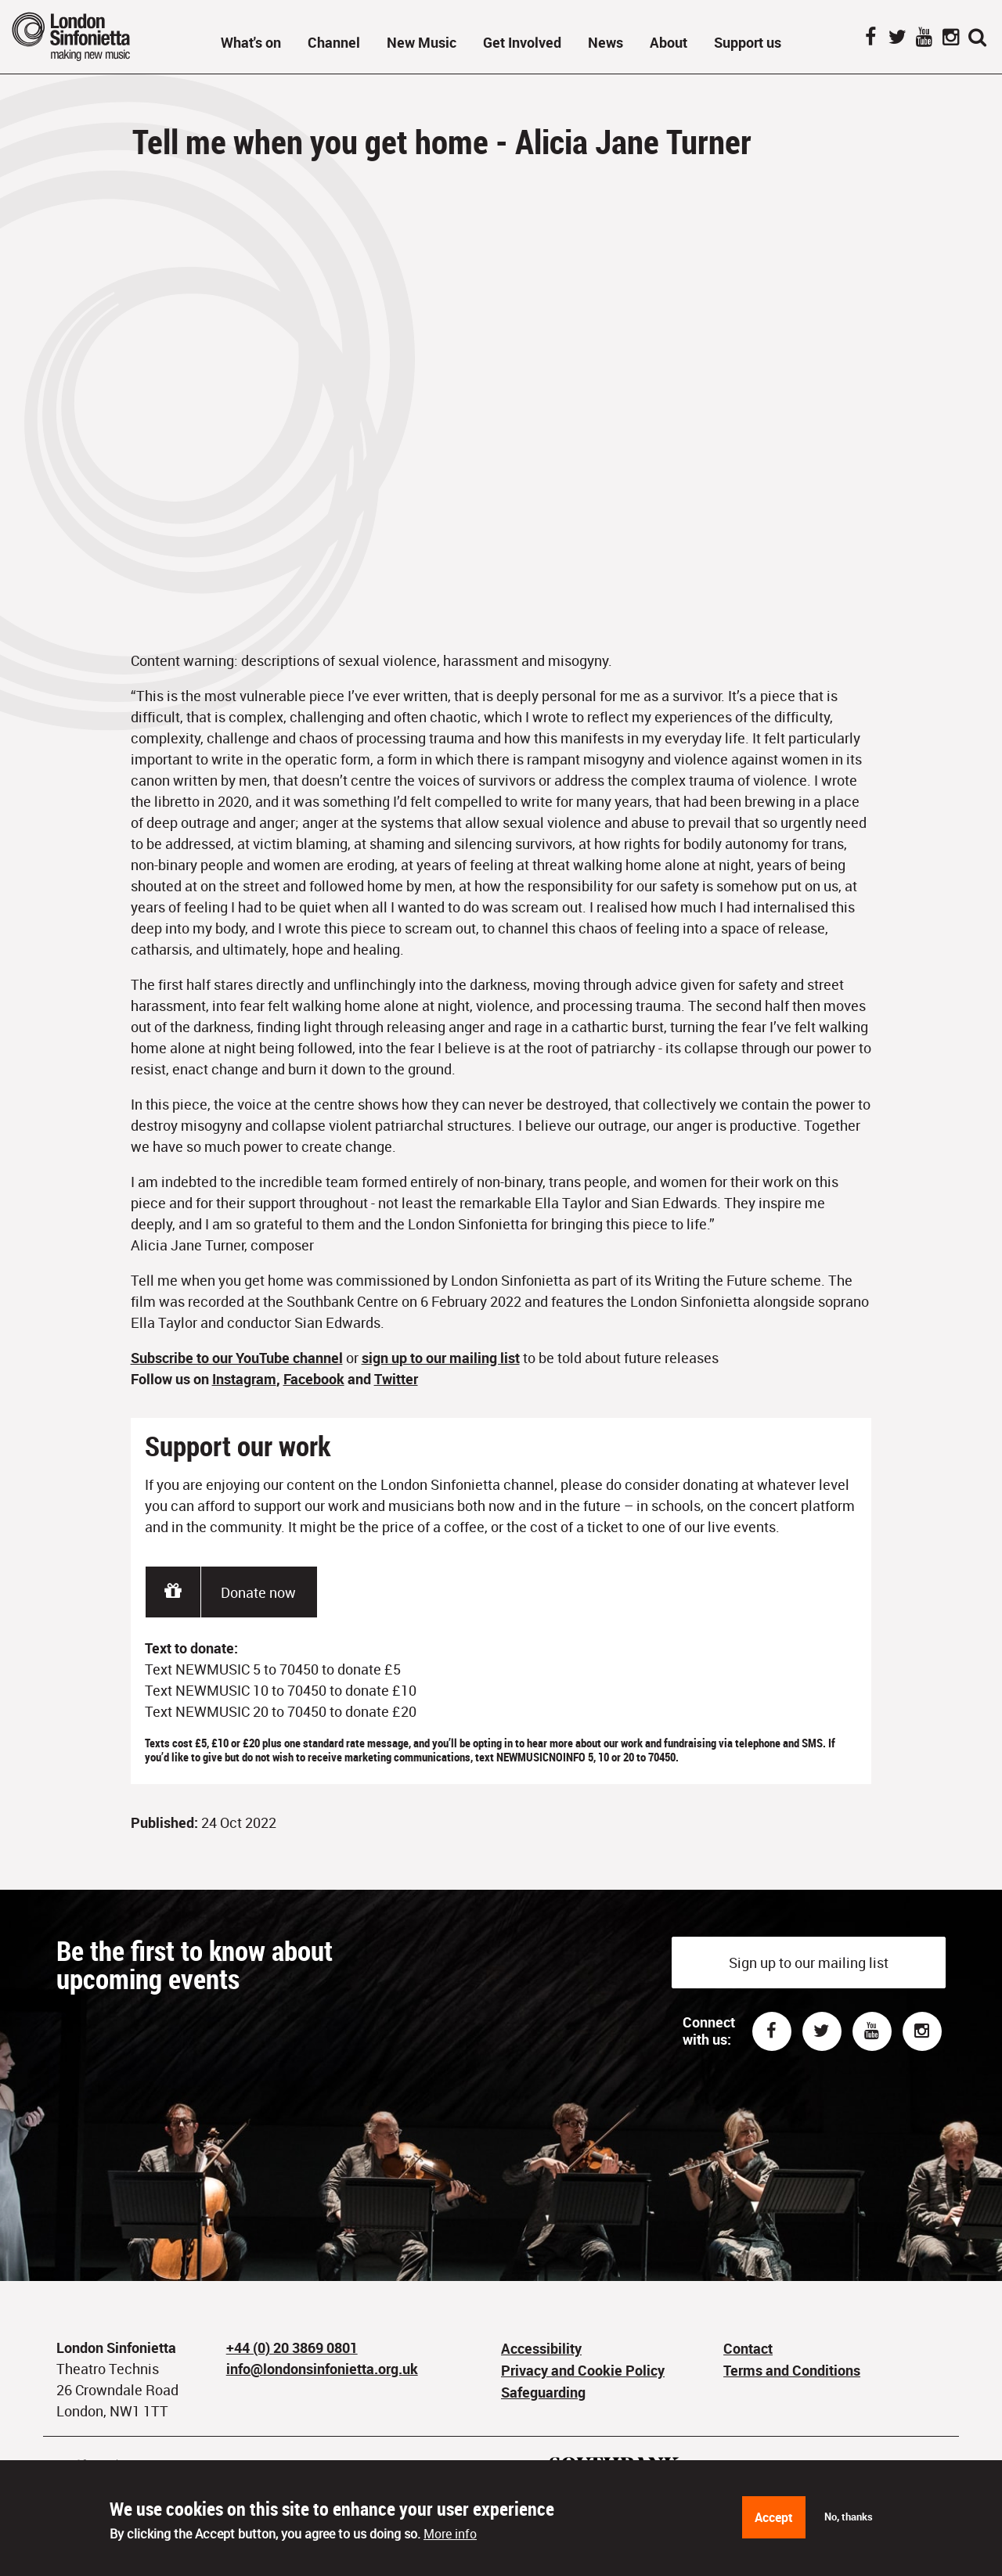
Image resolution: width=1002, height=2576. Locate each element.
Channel (334, 42)
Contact (748, 2348)
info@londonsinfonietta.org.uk (322, 2368)
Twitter (897, 38)
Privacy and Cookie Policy (583, 2370)
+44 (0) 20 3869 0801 (292, 2347)
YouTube (923, 38)
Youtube (872, 2031)
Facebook (870, 38)
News (605, 42)
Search (977, 38)
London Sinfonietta (90, 36)
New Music (421, 42)
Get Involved (522, 42)
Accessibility (541, 2348)
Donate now (258, 1592)
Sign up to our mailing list (808, 1962)
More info (450, 2533)
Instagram (950, 38)
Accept (774, 2517)
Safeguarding (543, 2392)
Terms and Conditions (791, 2370)
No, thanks (848, 2516)
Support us (747, 42)
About (668, 42)
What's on (251, 42)
